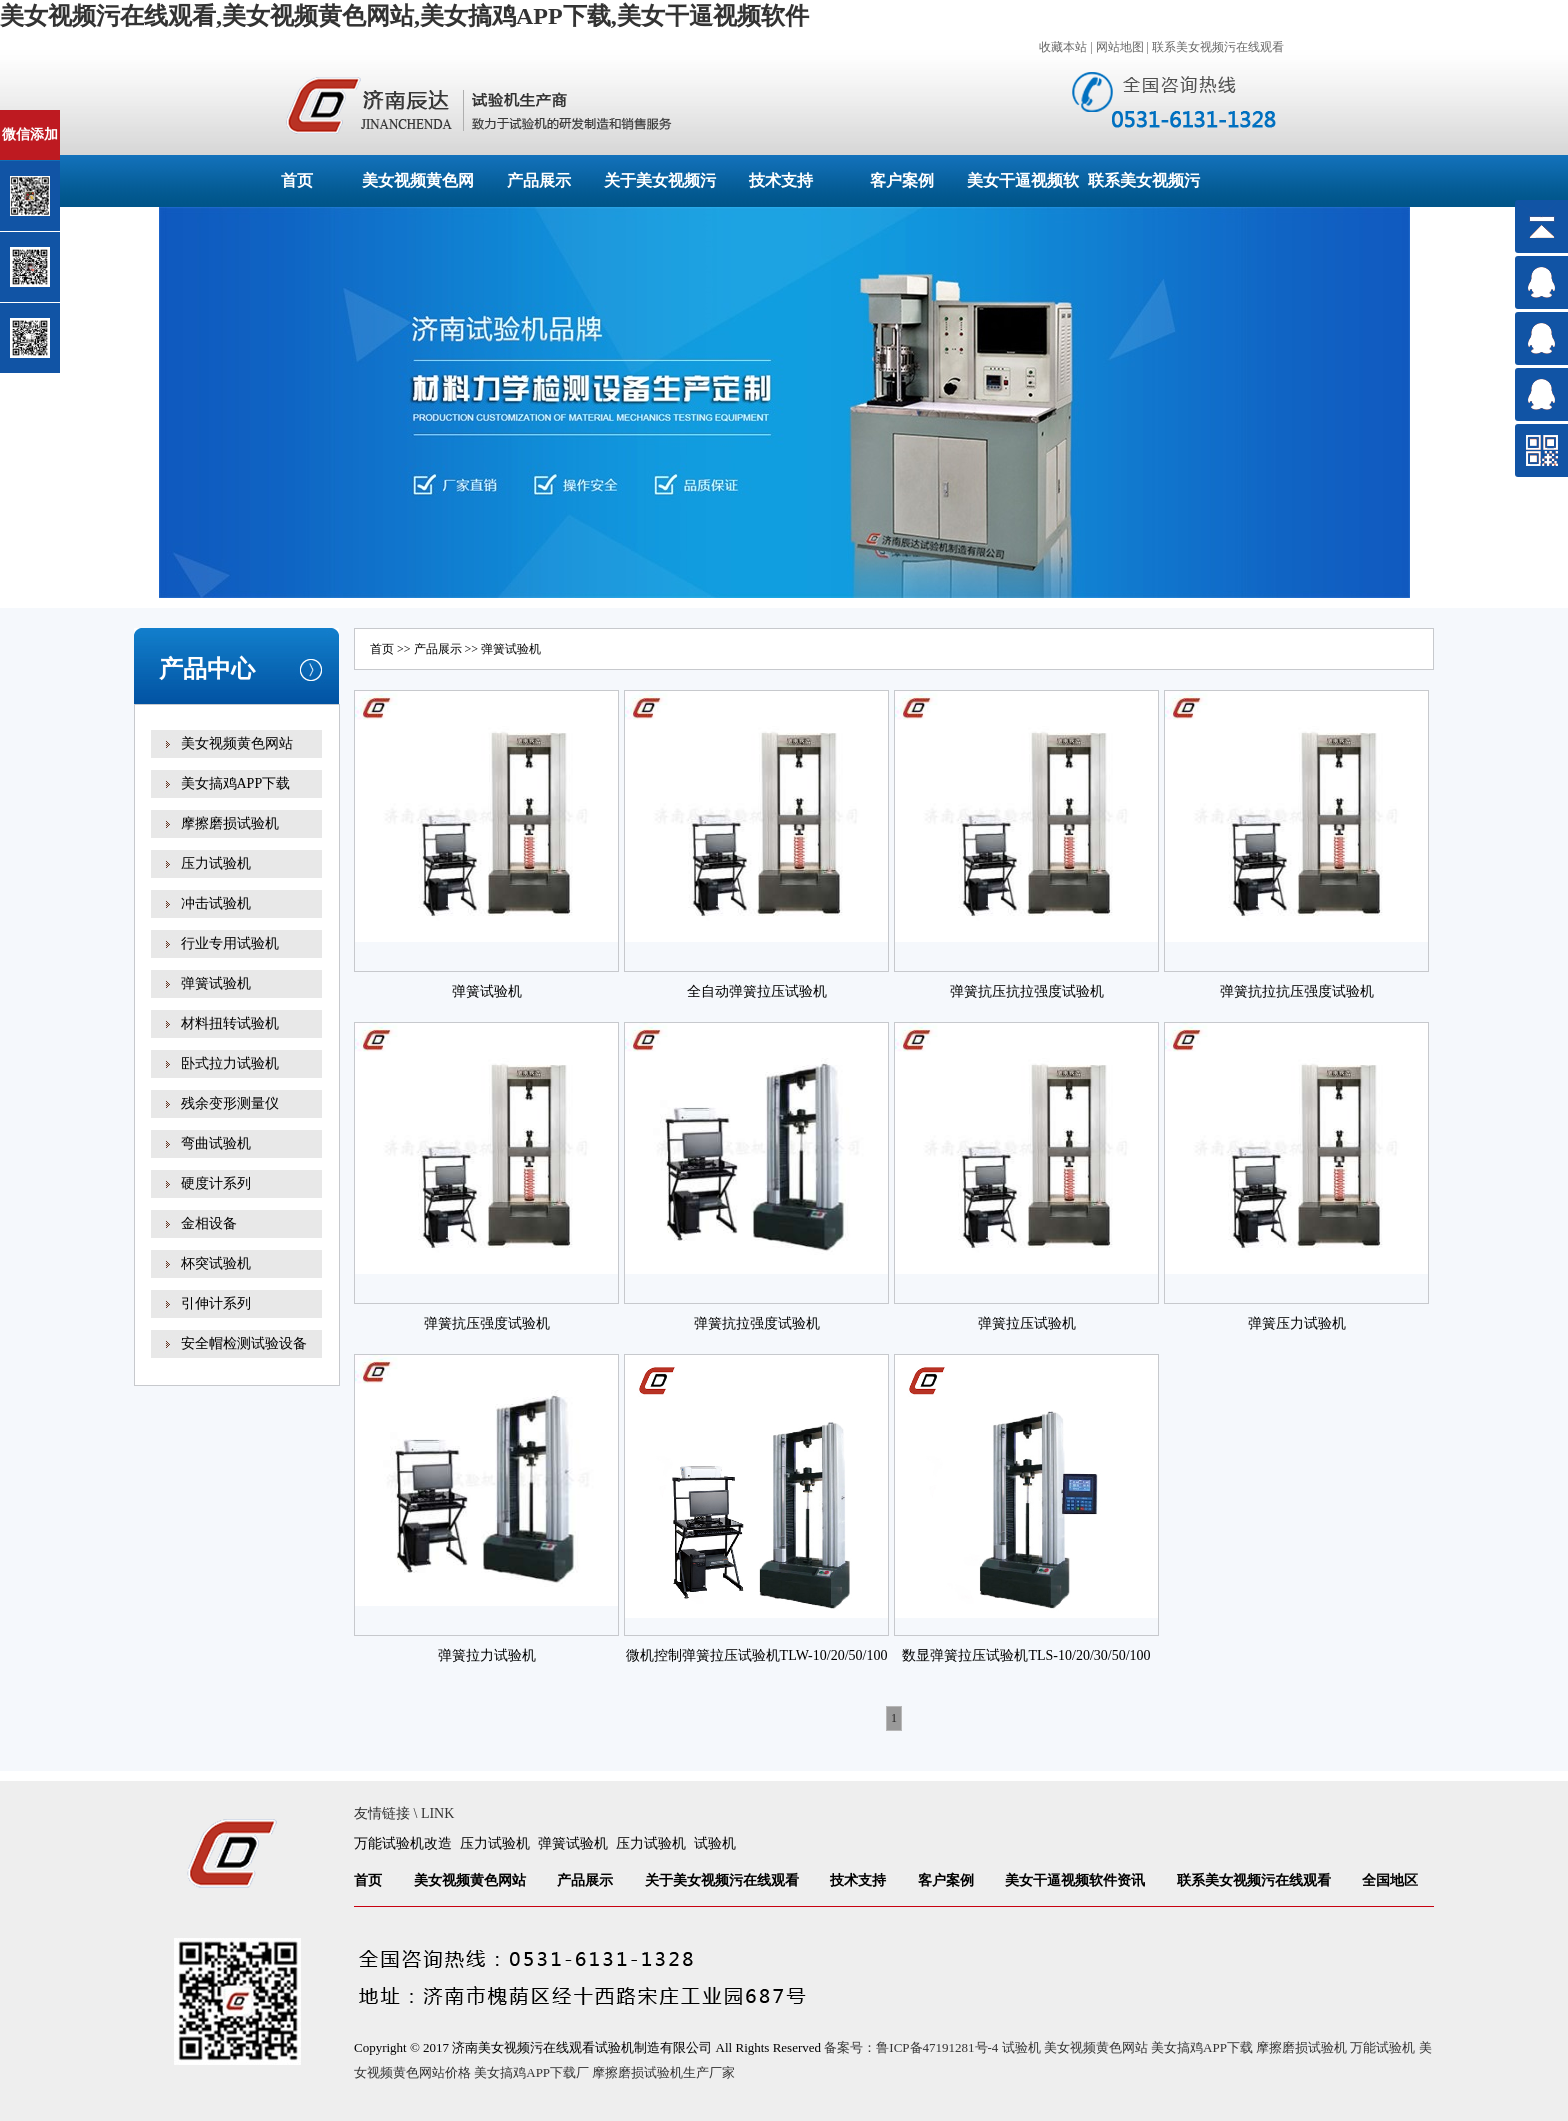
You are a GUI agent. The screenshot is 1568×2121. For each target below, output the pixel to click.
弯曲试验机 (216, 1143)
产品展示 (539, 180)
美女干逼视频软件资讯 (1075, 1880)
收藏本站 (1063, 47)
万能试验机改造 (403, 1843)
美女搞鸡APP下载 (236, 783)
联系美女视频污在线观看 (1218, 47)
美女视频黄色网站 (237, 743)
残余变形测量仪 (230, 1103)
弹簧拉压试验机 (1027, 1323)
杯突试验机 (216, 1263)
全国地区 (1390, 1880)
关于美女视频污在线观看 (722, 1880)
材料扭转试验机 (230, 1023)
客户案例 (902, 180)
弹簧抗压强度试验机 (487, 1323)
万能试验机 (1382, 2047)
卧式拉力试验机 (230, 1063)
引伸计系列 (216, 1303)
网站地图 (1120, 47)
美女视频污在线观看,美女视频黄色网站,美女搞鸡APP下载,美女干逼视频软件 (404, 16)
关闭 (101, 118)
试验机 (715, 1843)
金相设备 (209, 1223)
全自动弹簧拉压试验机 (757, 991)
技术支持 (781, 180)
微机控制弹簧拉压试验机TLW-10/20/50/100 (757, 1655)
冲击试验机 (216, 903)
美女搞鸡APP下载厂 (531, 2072)
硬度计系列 (216, 1183)
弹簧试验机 (216, 983)
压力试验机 (216, 863)
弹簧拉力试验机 (487, 1655)
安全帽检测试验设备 (244, 1343)
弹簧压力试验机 (1297, 1323)
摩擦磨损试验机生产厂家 (663, 2072)
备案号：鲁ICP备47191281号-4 (911, 2047)
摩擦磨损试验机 (230, 823)
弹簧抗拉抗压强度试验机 (1297, 991)
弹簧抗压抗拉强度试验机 (1027, 991)
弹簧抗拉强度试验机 (757, 1323)
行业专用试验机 (230, 943)
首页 (297, 180)
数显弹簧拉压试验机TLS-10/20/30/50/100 (1026, 1655)
